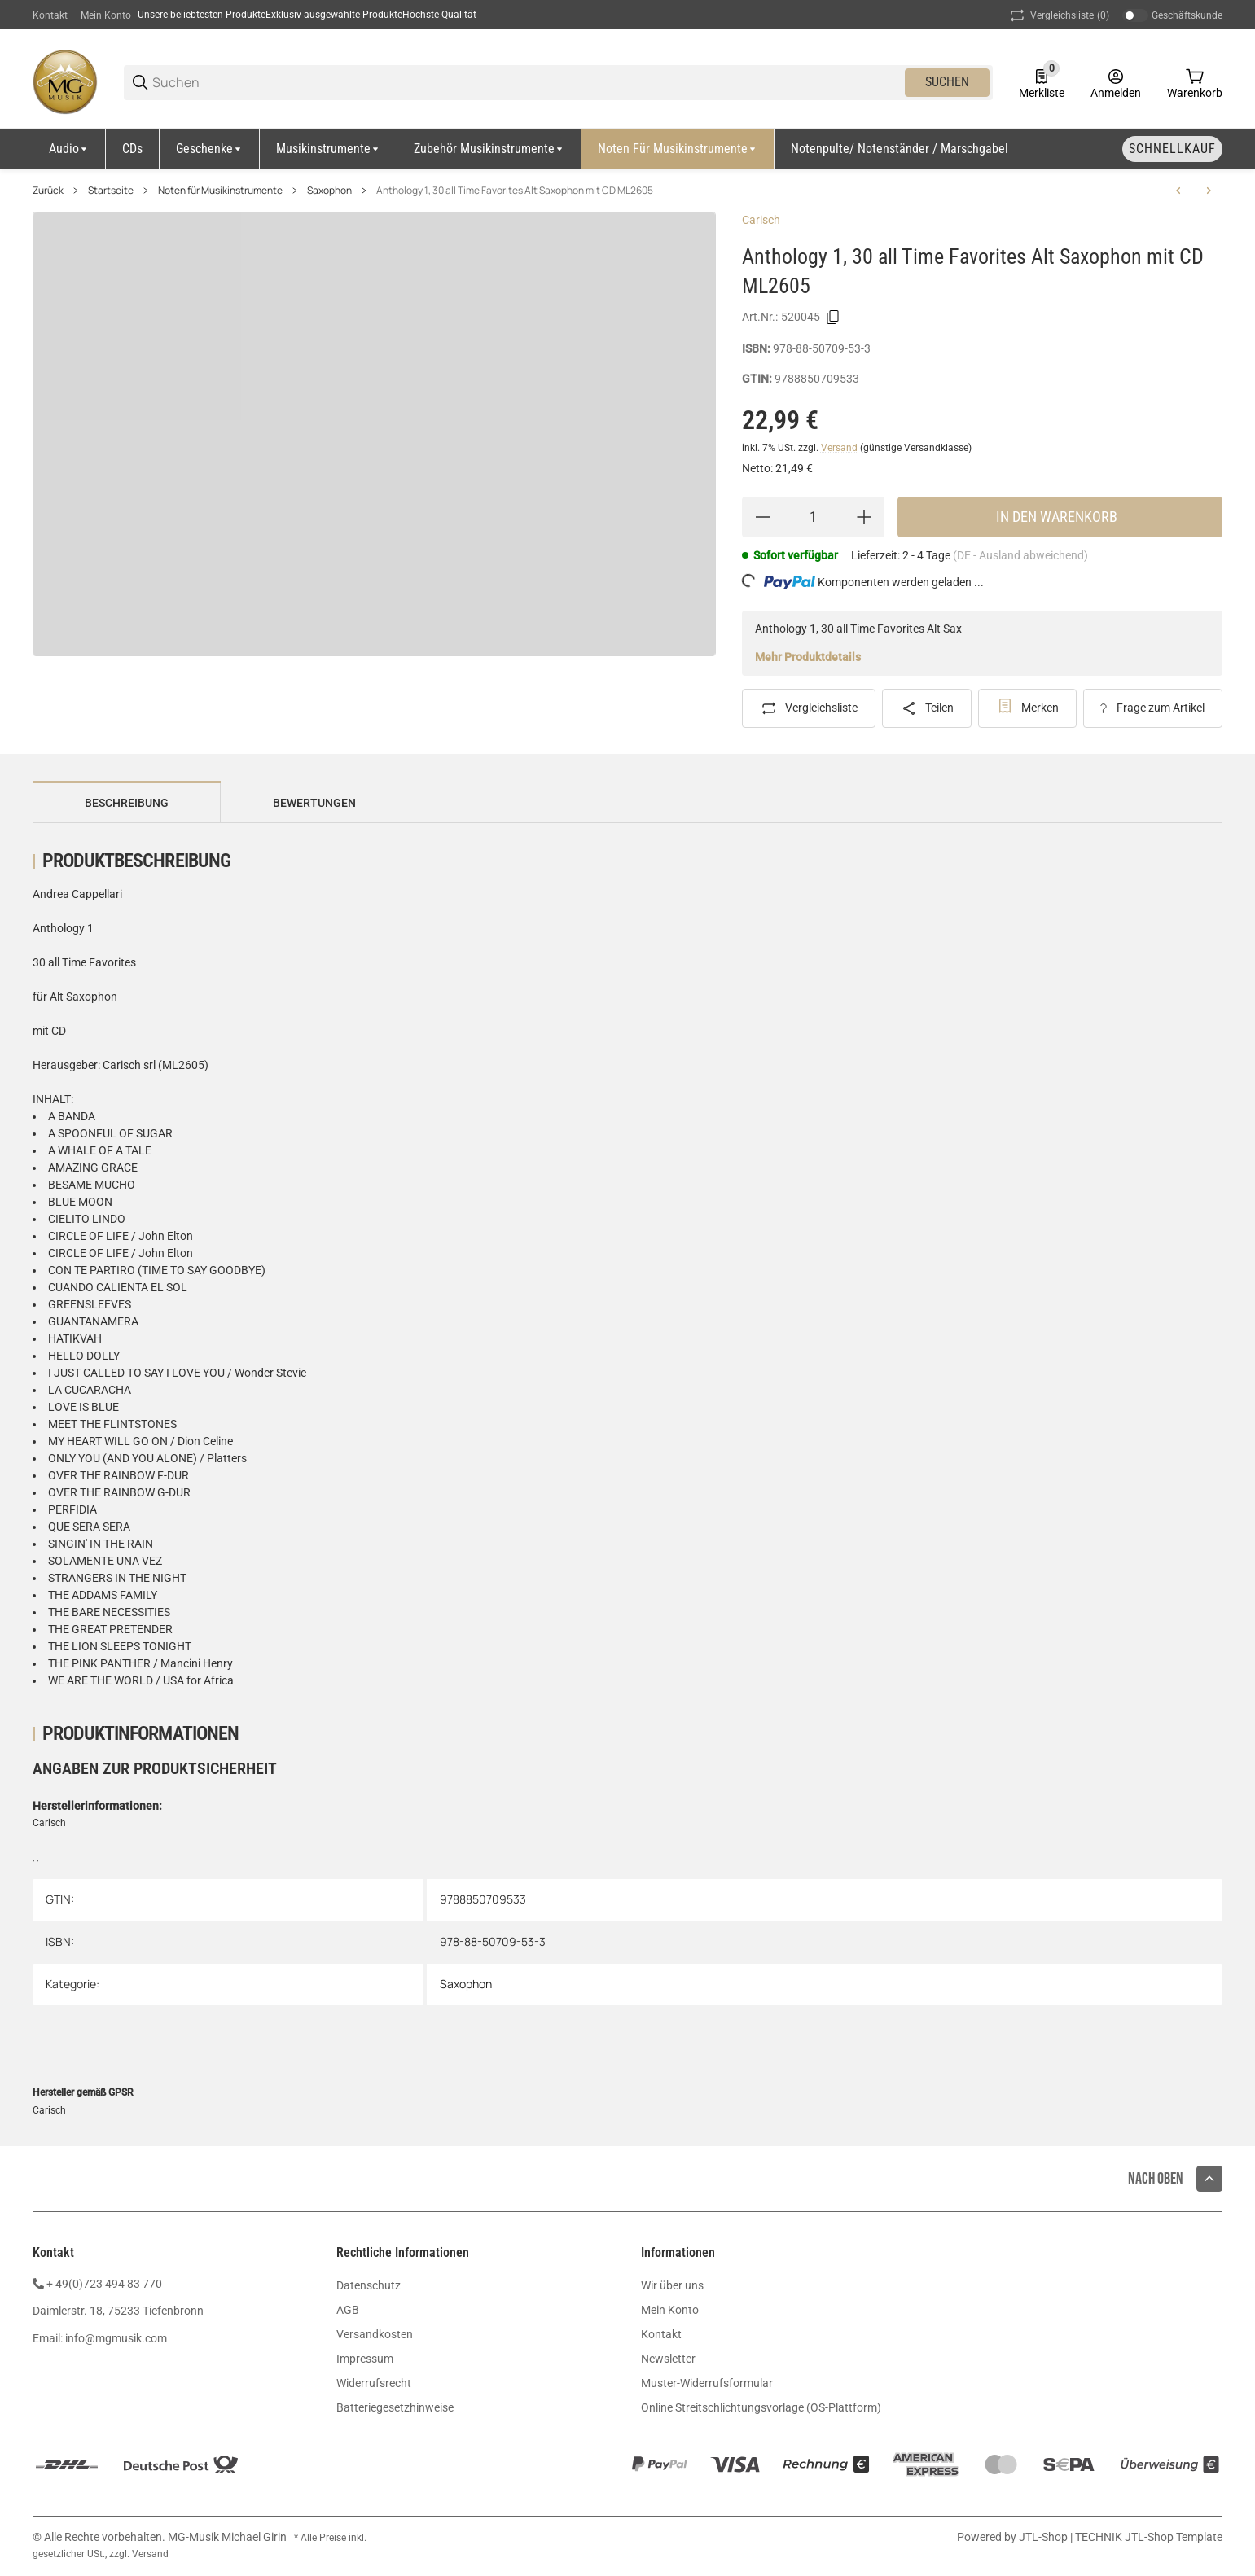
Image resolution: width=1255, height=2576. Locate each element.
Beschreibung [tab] (127, 802)
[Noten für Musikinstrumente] (678, 149)
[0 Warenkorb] (1194, 82)
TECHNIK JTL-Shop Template (1148, 2536)
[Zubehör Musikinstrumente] (489, 149)
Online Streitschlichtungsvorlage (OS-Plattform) (761, 2407)
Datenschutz (368, 2285)
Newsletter (668, 2358)
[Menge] (813, 517)
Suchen (947, 82)
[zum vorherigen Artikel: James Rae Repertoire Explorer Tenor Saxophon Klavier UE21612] (1178, 190)
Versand (840, 447)
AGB (347, 2309)
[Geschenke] (210, 149)
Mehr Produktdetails (808, 657)
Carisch (761, 219)
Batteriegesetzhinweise (395, 2407)
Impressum (364, 2358)
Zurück (48, 190)
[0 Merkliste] (1041, 82)
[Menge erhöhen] (864, 517)
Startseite (111, 190)
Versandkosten (374, 2334)
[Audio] (69, 149)
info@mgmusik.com (116, 2338)
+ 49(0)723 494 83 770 (104, 2283)
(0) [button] (1058, 15)
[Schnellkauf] (1172, 149)
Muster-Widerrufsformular (707, 2383)
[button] (1209, 2179)
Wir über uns (672, 2285)
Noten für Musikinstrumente (220, 190)
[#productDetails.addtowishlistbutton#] (1027, 708)
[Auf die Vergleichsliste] (808, 708)
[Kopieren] (833, 317)
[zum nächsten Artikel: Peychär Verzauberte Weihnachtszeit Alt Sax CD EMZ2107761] (1208, 190)
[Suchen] (527, 82)
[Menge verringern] (762, 517)
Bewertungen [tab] (314, 802)
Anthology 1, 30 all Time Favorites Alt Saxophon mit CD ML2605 (514, 190)
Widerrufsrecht (373, 2383)
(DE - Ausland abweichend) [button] (1020, 555)
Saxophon (329, 190)
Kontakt (50, 15)
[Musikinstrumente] (328, 149)
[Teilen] (927, 708)
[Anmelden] (1115, 82)
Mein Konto (106, 15)
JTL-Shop (1044, 2536)
